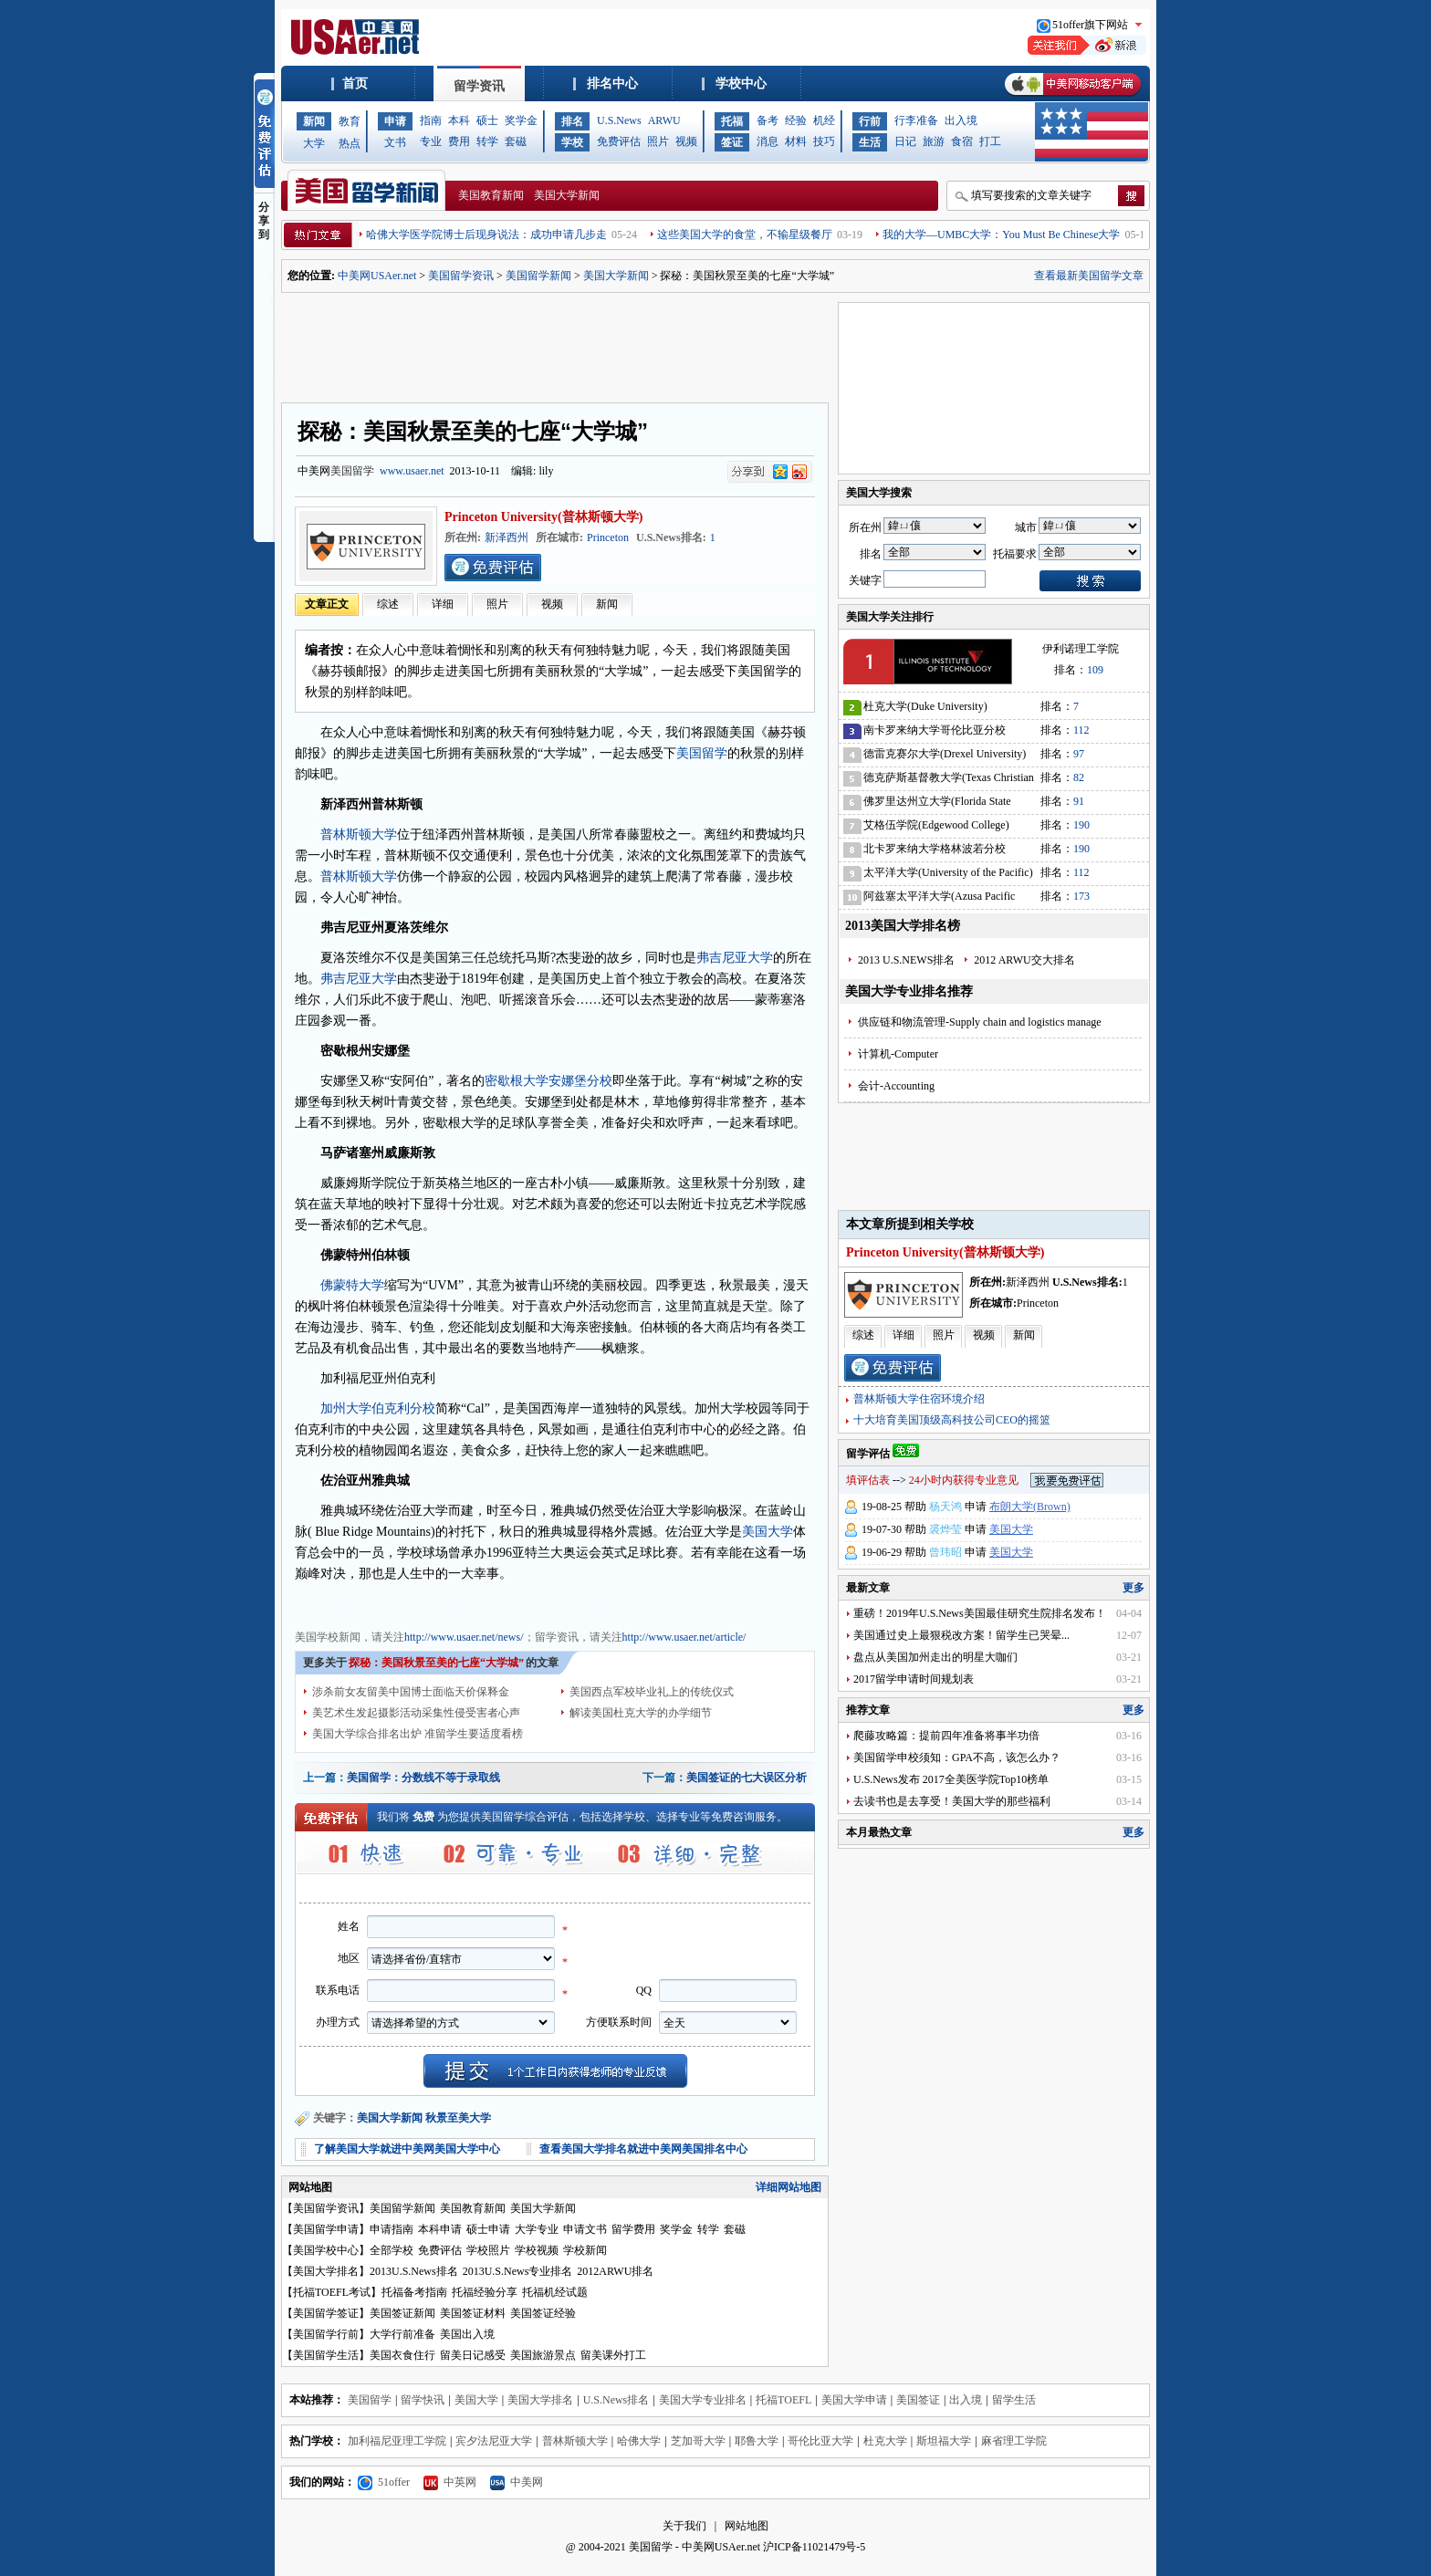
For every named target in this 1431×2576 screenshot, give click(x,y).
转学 (487, 141)
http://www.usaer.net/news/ (464, 1637)
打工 (990, 141)
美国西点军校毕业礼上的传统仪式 (651, 1691)
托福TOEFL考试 (332, 2292)
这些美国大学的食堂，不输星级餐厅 (744, 234)
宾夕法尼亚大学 (493, 2441)
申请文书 (585, 2229)
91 (1078, 801)
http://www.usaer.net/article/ (684, 1637)
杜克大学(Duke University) (925, 706)
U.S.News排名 (616, 2399)
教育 (349, 121)
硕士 (487, 120)
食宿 (962, 141)
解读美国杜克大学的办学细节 (640, 1712)
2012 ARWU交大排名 (1024, 960)
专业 (431, 141)
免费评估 (619, 141)
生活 (870, 142)
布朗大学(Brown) (1030, 1506)
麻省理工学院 (1014, 2441)
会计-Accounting (896, 1085)
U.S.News (619, 120)
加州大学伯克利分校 (377, 1408)
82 (1078, 777)
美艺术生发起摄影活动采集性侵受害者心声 (416, 1712)
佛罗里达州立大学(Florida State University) (937, 804)
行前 (870, 121)
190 (1081, 825)
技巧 (824, 141)
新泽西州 (506, 537)
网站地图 (746, 2525)
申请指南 (391, 2229)
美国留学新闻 (538, 275)
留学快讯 (422, 2399)
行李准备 (916, 120)
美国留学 (352, 470)
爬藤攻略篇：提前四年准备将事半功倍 (946, 1735)
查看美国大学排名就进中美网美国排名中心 (643, 2149)
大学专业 (537, 2229)
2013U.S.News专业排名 (518, 2271)
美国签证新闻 (402, 2313)
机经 (824, 120)
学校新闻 (585, 2250)
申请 (395, 121)
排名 (572, 121)
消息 (767, 141)
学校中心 (741, 83)
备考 (767, 120)
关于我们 (684, 2525)
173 (1081, 896)
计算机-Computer (898, 1054)
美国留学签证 (326, 2313)
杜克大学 (885, 2441)
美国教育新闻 (491, 195)
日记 (905, 141)
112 (1081, 730)
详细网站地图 (788, 2187)
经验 (796, 120)
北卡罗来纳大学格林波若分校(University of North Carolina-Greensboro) (934, 851)
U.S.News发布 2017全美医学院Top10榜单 (951, 1779)
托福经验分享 (484, 2292)
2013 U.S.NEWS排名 (906, 960)
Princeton (608, 537)
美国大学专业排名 (703, 2399)
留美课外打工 (613, 2355)
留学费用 (633, 2229)
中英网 (449, 2482)
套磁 (516, 141)
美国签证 (918, 2399)
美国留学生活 (326, 2355)
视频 (686, 141)
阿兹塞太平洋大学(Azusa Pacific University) (939, 899)
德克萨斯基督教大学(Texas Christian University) (948, 780)
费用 (459, 141)
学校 (572, 142)
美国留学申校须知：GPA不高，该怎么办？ (956, 1757)
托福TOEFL (783, 2399)
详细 (443, 604)
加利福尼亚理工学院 (397, 2441)
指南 (431, 120)
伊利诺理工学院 (1080, 648)
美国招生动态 (536, 1603)
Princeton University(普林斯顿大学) (543, 517)
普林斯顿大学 (358, 834)
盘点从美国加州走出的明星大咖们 (935, 1657)
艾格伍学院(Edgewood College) (936, 825)
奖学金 (521, 120)
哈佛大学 (639, 2441)
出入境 (961, 120)
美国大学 (767, 1531)
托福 (732, 121)
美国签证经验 (543, 2313)
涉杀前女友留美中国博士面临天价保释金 (410, 1691)
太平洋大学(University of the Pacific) (948, 872)
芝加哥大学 (698, 2441)
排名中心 (612, 83)
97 (1078, 753)
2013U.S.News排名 (414, 2271)
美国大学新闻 (567, 195)
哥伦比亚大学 (820, 2441)
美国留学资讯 (461, 275)
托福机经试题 (555, 2292)
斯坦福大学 (943, 2441)
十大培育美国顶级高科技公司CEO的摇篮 (951, 1419)
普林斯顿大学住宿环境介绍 (919, 1398)
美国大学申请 (854, 2399)
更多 (1133, 1587)
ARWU (664, 120)
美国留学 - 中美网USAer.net (694, 2546)
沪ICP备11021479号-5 (814, 2546)
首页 (355, 83)
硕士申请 (488, 2229)
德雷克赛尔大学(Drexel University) (944, 753)
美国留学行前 (326, 2334)
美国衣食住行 (402, 2355)
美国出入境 (467, 2334)
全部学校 (391, 2250)
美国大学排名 (326, 2271)
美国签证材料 (473, 2313)
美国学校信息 (605, 1603)
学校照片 (488, 2250)
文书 (395, 142)
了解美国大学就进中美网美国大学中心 (407, 2149)
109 (1095, 669)
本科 (459, 120)
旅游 (934, 141)
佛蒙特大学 (352, 1285)
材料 (796, 141)
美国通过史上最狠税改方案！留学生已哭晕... (961, 1635)
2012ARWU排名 (615, 2271)
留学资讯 (479, 86)
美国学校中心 (326, 2250)
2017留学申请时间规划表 (913, 1679)
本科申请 (440, 2229)
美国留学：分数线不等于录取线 (423, 1777)
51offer (384, 2482)
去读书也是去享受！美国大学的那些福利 (951, 1801)
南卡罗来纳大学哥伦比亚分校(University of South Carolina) (934, 733)
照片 (658, 141)
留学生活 (1014, 2399)
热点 (349, 143)
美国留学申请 (326, 2229)
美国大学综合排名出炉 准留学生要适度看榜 (417, 1733)
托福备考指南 (414, 2292)
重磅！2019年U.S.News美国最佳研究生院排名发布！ (979, 1613)
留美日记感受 (473, 2355)
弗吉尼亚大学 (734, 958)
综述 (388, 604)
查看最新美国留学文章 (1089, 275)
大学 (314, 143)
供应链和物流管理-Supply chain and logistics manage (980, 1022)
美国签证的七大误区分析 (746, 1777)
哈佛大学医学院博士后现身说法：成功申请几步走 (486, 234)
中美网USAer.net (377, 275)
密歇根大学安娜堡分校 (548, 1081)
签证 (732, 142)
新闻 (314, 121)
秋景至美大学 (458, 2118)
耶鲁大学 (756, 2441)
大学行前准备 (402, 2334)
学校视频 (537, 2250)
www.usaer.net (412, 470)
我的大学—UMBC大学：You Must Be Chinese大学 (1001, 234)
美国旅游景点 (543, 2355)
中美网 (516, 2482)
